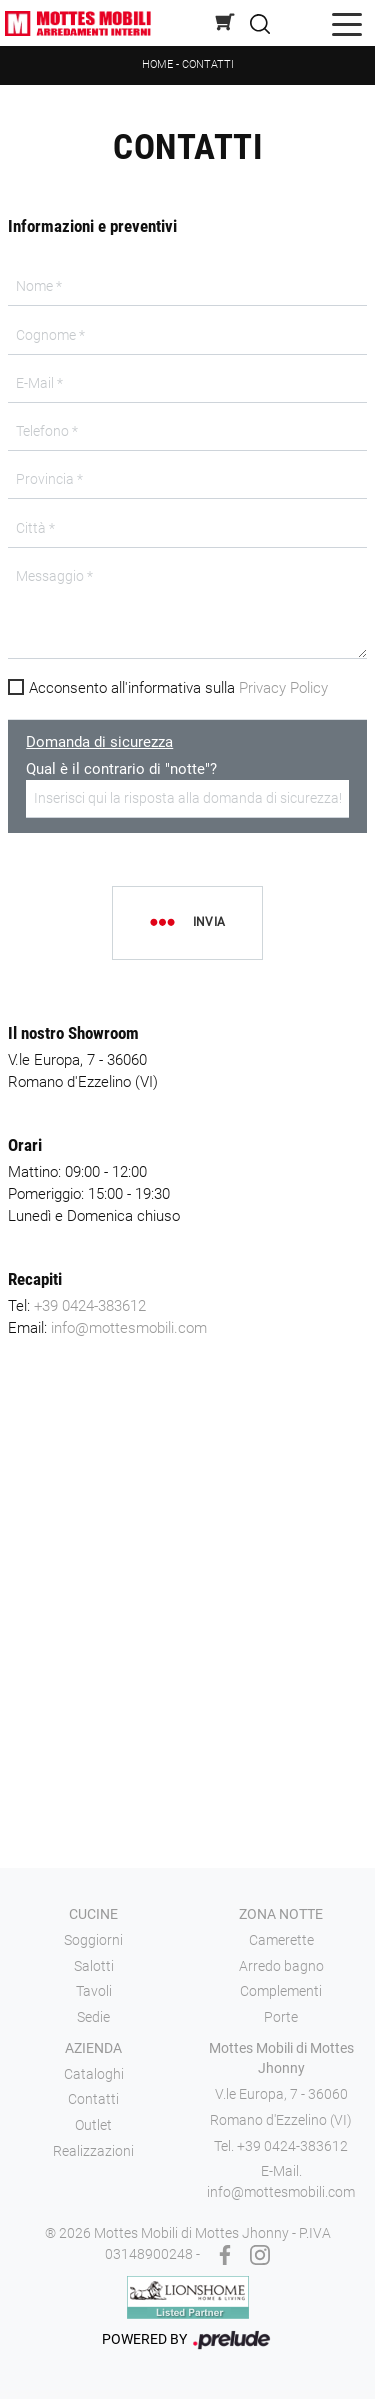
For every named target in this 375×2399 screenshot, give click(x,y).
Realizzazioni (93, 2151)
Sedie (93, 2017)
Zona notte (281, 1914)
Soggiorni (93, 1940)
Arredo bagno (281, 1966)
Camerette (281, 1940)
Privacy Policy (283, 688)
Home (157, 64)
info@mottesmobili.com (129, 1328)
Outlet (93, 2125)
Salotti (94, 1966)
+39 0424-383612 (90, 1306)
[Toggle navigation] (347, 23)
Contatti (208, 64)
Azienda (93, 2048)
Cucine (93, 1914)
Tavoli (94, 1991)
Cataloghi (94, 2074)
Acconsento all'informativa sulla (178, 688)
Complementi (281, 1991)
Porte (281, 2017)
